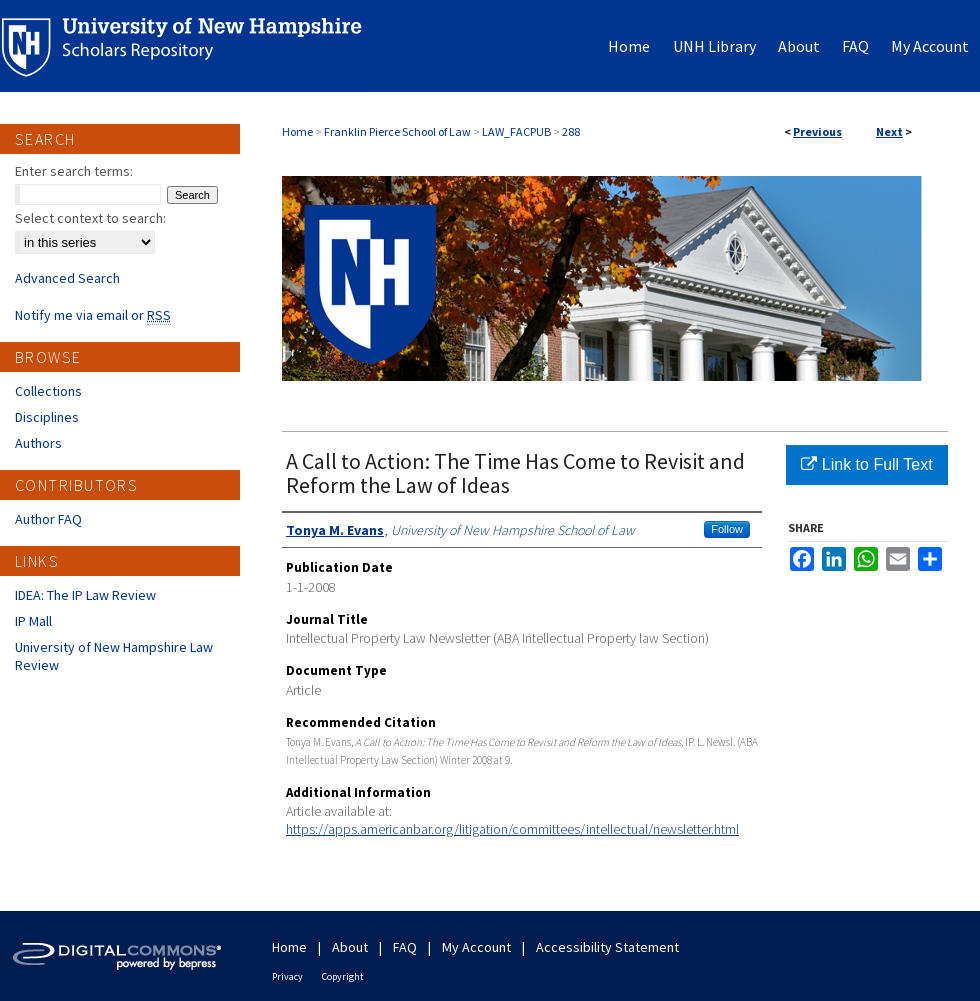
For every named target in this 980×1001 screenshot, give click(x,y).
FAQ (405, 947)
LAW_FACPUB (516, 131)
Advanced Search (67, 278)
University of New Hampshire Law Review (114, 656)
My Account (476, 947)
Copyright (343, 976)
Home (297, 131)
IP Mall (33, 621)
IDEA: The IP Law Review (85, 595)
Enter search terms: (74, 171)
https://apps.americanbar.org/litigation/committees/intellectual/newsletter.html (512, 829)
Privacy (287, 976)
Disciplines (47, 417)
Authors (38, 443)
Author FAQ (48, 519)
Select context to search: (90, 218)
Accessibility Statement (607, 947)
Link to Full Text (866, 464)
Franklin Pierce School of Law (397, 131)
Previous (817, 131)
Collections (48, 391)
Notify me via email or (93, 315)
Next (889, 131)
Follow (727, 529)
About (350, 947)
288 (571, 131)
